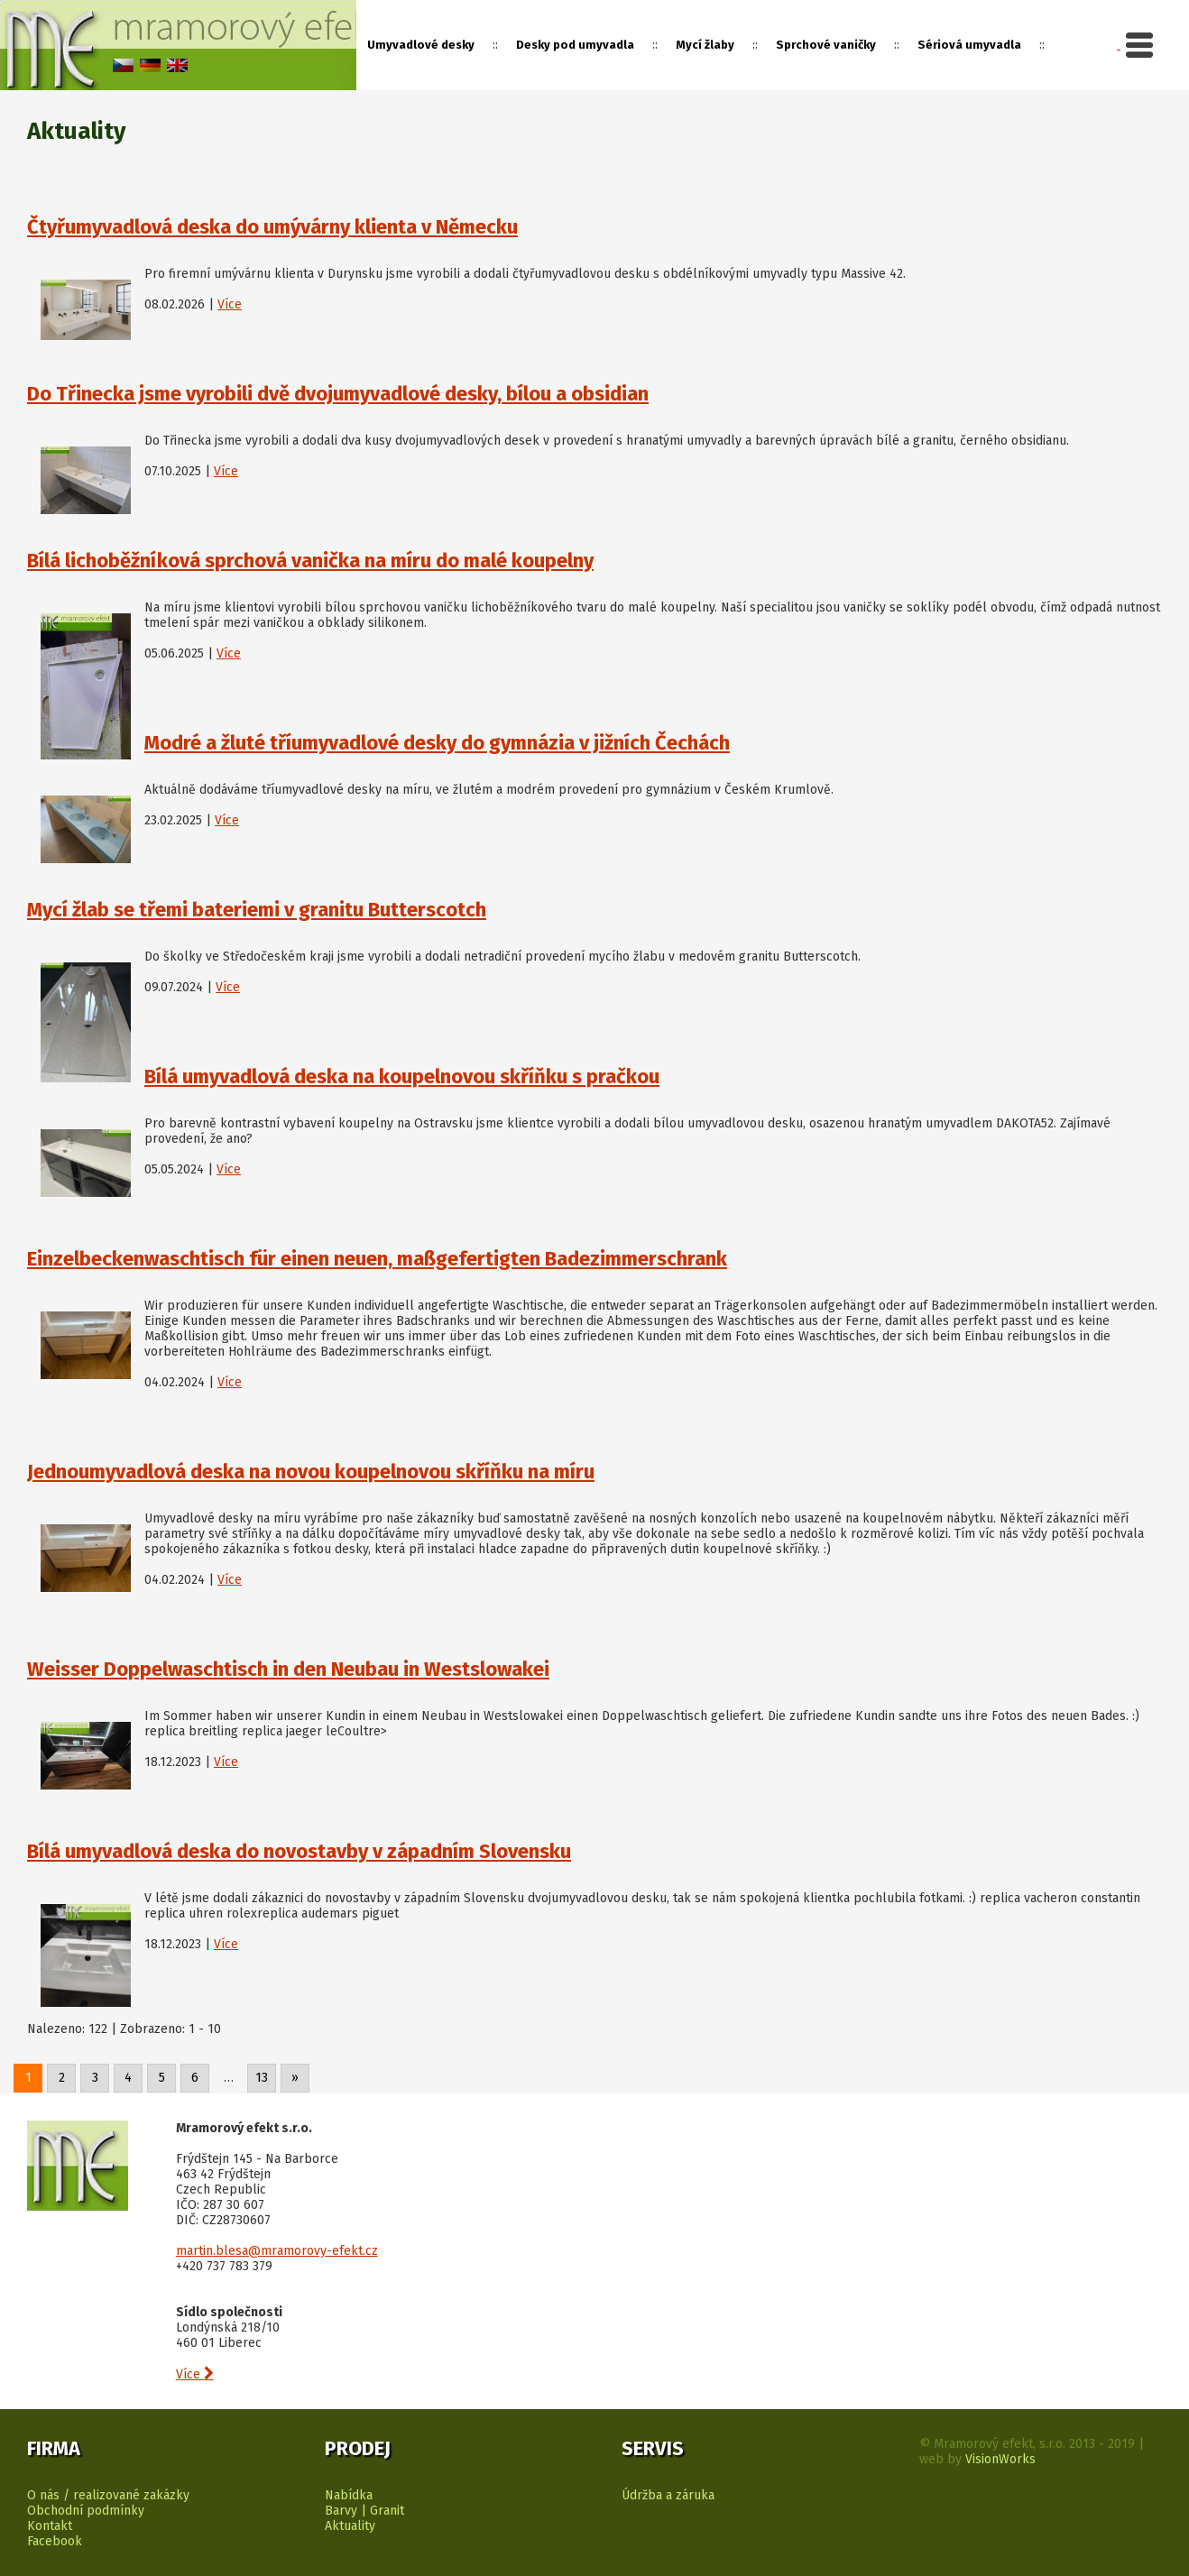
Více (229, 304)
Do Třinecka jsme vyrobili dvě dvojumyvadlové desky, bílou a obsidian (338, 394)
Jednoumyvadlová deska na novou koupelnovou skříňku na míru (310, 1471)
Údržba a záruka (668, 2495)
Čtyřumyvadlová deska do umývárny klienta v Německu (272, 227)
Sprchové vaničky (826, 44)
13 (261, 2077)
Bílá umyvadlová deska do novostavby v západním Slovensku (299, 1851)
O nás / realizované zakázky (108, 2495)
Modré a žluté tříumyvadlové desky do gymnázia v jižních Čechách (437, 743)
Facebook (54, 2541)
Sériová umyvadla (969, 44)
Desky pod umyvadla (575, 44)
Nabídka (349, 2495)
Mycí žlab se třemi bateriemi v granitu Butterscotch (256, 909)
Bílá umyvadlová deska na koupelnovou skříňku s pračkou (401, 1076)
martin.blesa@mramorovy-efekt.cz (277, 2251)
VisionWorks (1000, 2459)
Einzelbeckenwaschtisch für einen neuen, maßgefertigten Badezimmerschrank (377, 1259)
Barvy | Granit (364, 2510)
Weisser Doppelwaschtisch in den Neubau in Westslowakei (288, 1669)
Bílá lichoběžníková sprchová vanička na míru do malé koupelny (310, 560)
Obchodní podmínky (85, 2510)
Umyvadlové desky (421, 44)
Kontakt (49, 2526)
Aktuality (350, 2526)
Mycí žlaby (705, 44)
